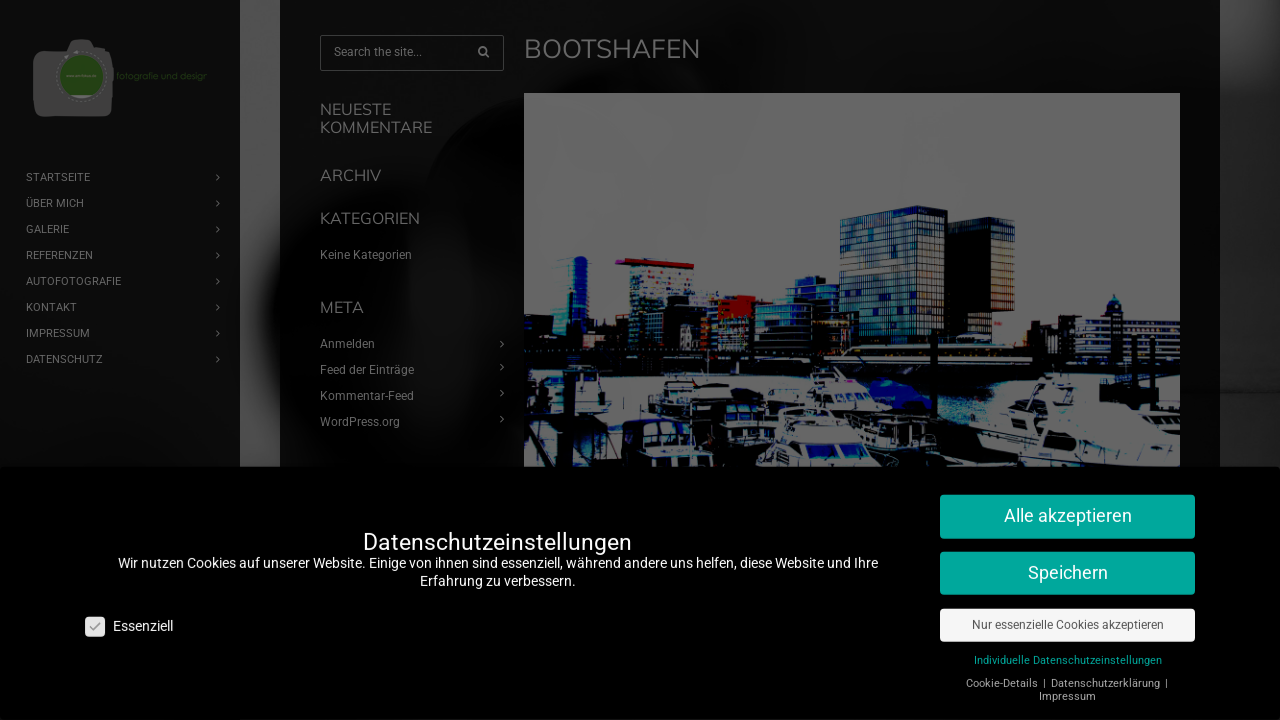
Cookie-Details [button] (1003, 673)
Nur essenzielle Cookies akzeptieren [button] (1068, 615)
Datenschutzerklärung (1107, 673)
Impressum (1067, 686)
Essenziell (129, 616)
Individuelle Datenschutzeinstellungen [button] (1068, 650)
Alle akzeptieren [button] (1068, 506)
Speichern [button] (1068, 563)
